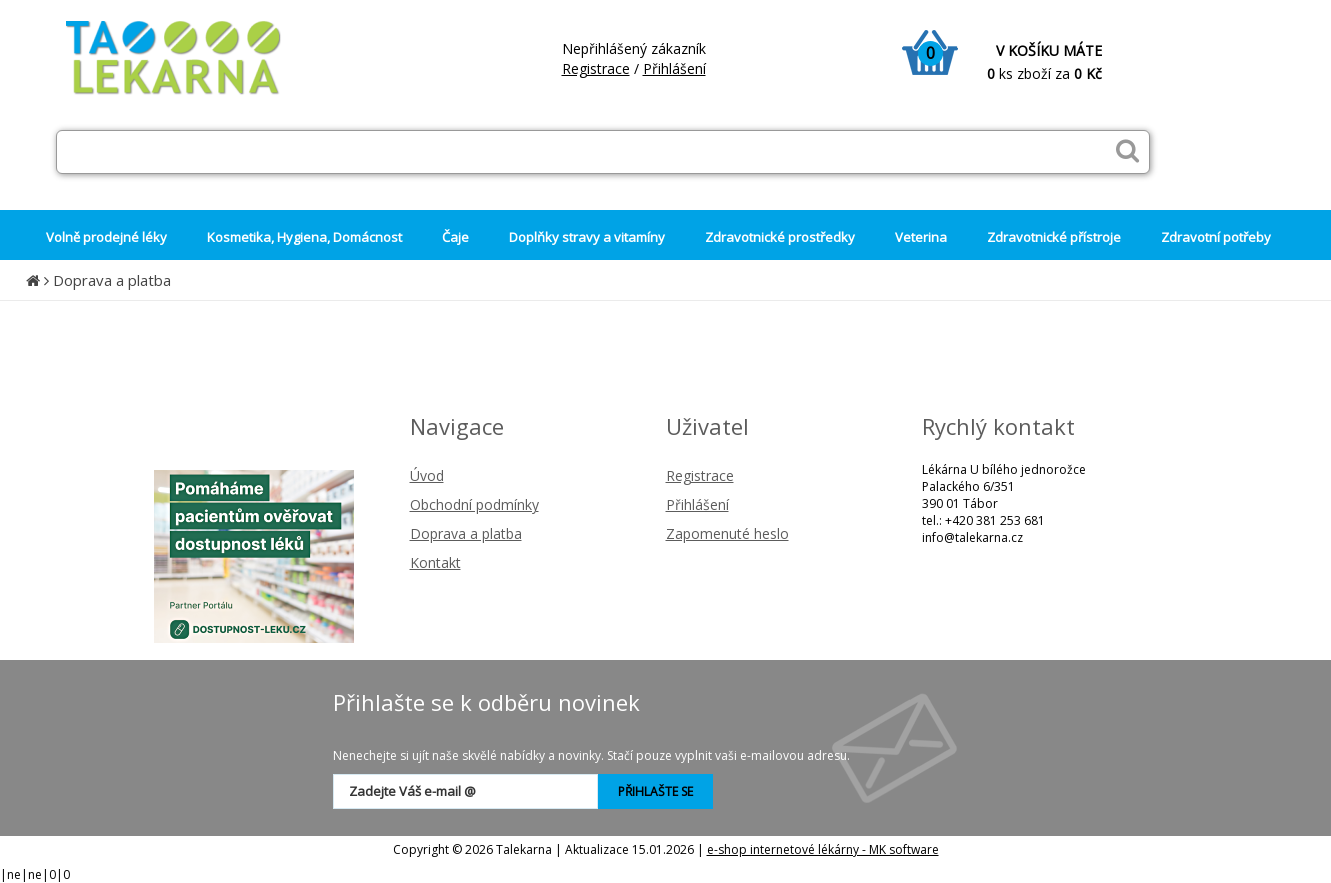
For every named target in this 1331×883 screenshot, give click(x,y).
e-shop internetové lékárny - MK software (823, 849)
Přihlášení (674, 68)
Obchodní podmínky (474, 504)
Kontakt (435, 562)
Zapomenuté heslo (727, 533)
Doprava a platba (112, 280)
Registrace (596, 68)
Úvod (427, 475)
